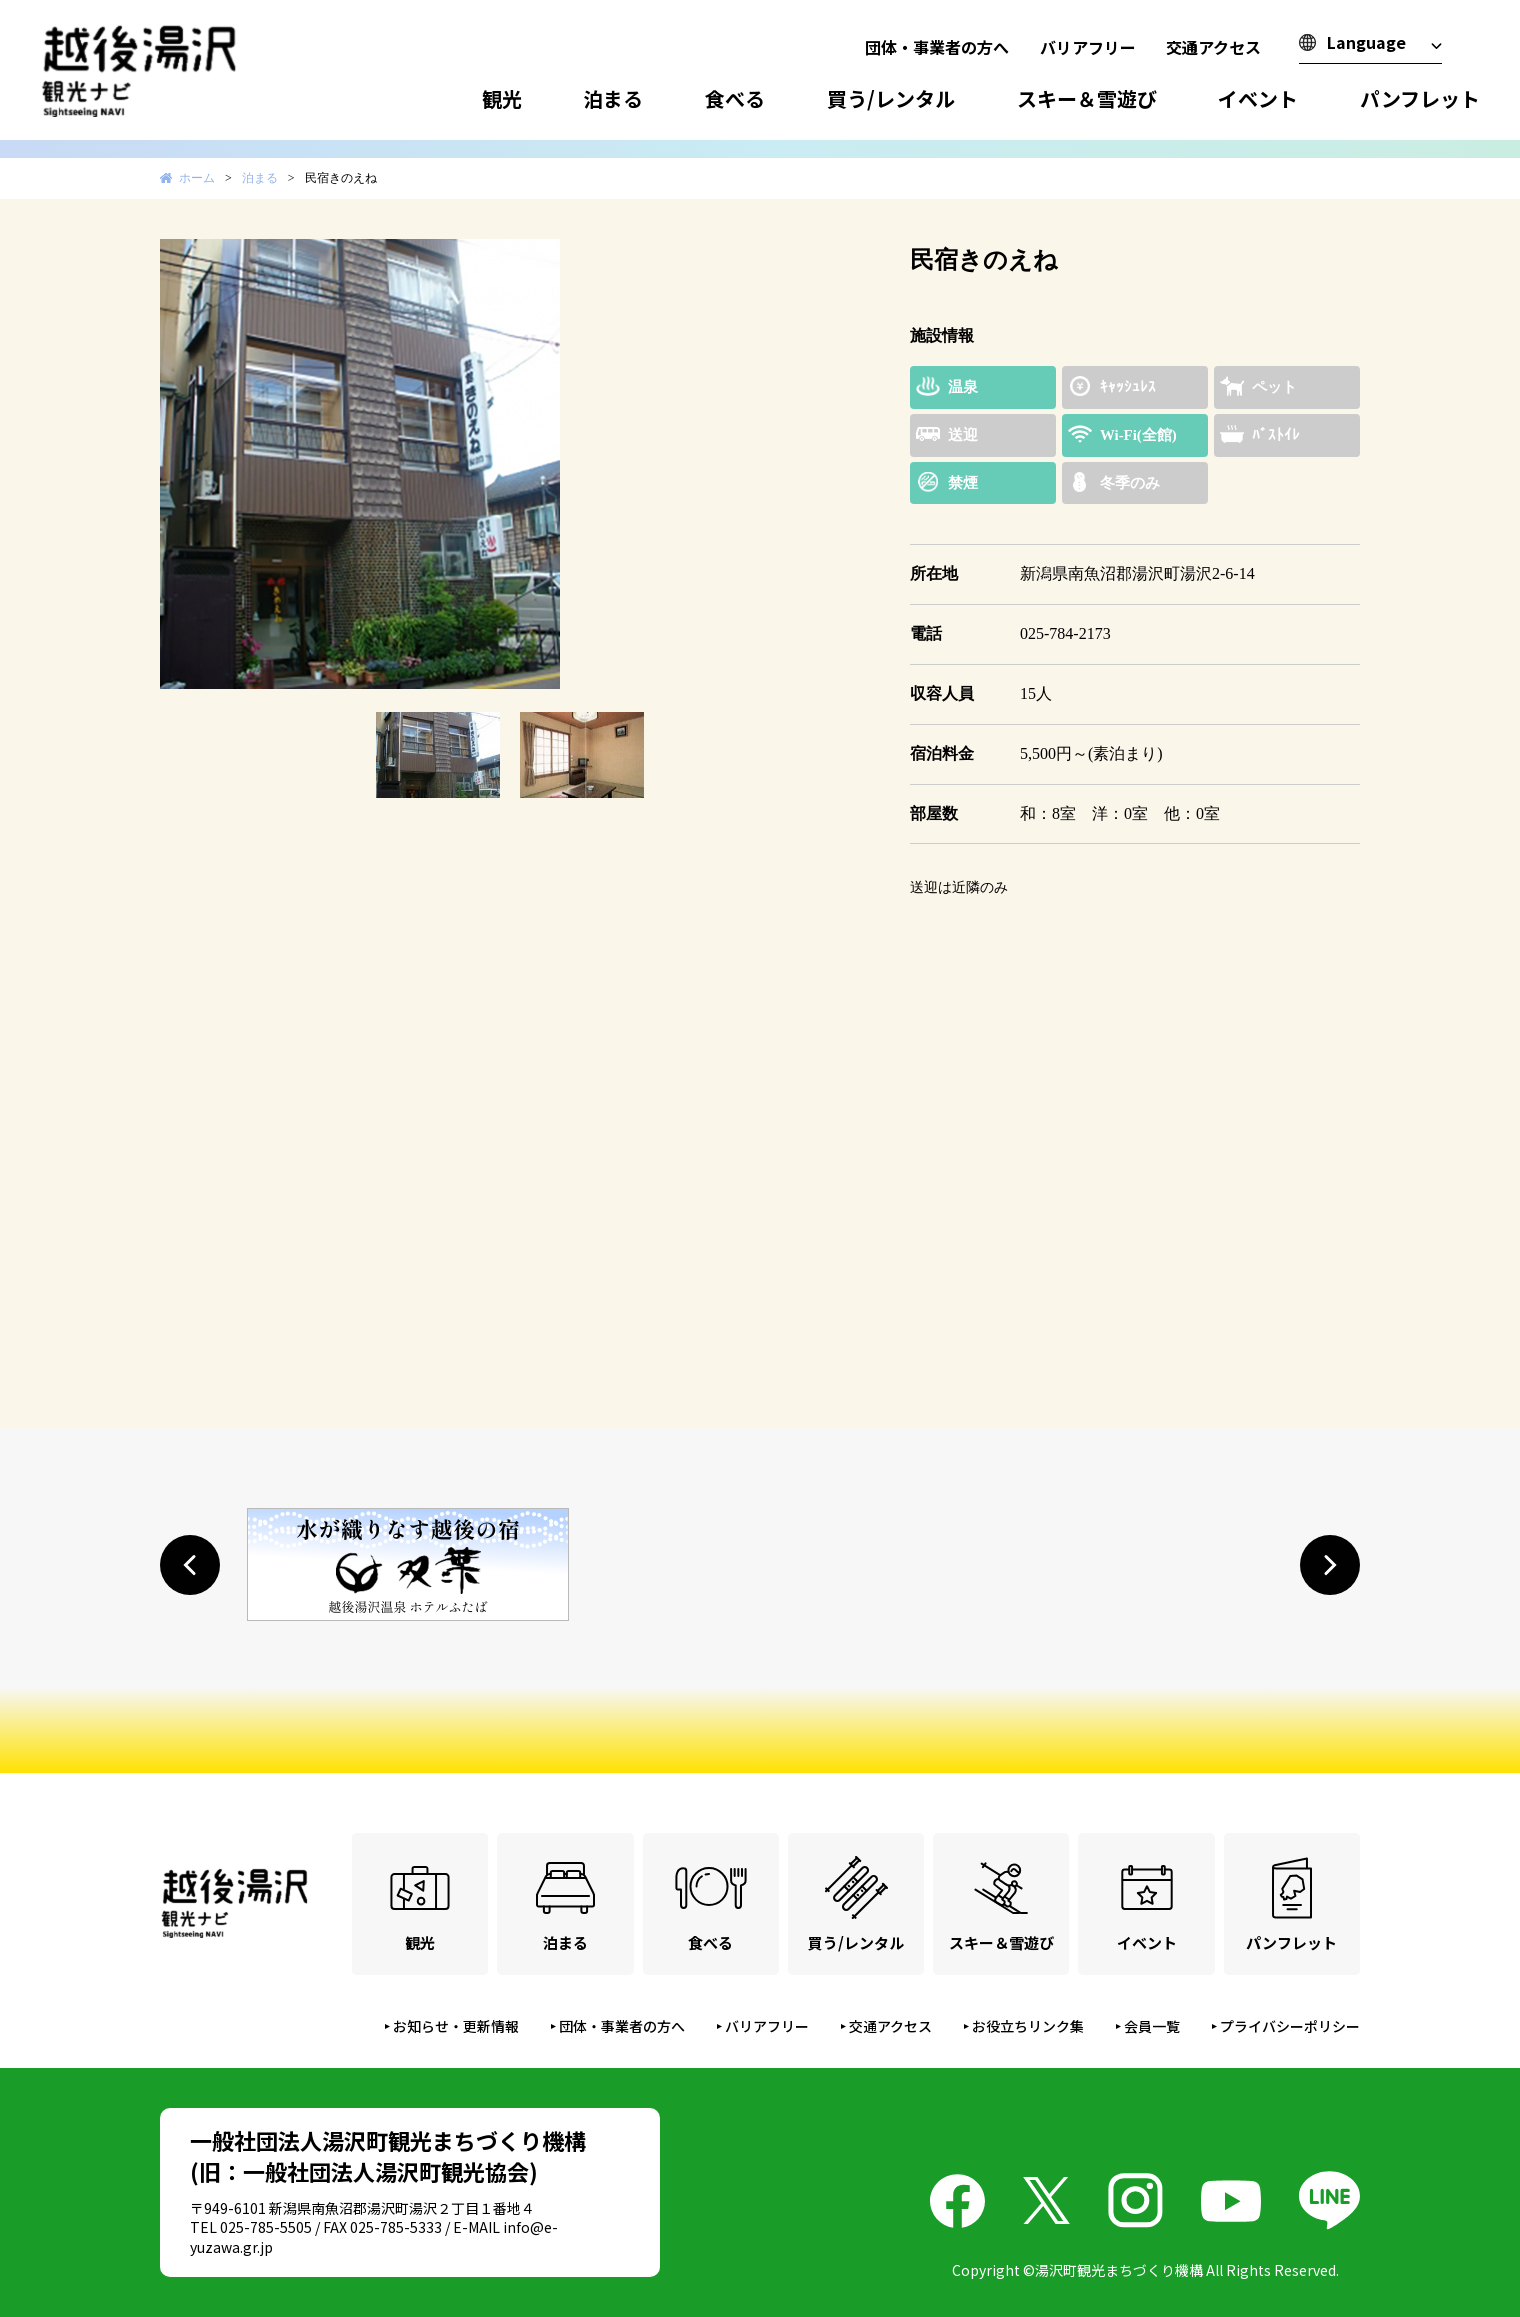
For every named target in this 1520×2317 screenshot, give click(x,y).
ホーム (197, 178)
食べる (735, 98)
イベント (1258, 98)
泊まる (613, 98)
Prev (186, 464)
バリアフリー (1088, 47)
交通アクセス (1213, 47)
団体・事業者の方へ (937, 47)
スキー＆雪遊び (1087, 98)
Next (834, 464)
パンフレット (1420, 98)
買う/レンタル (891, 98)
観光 (502, 98)
